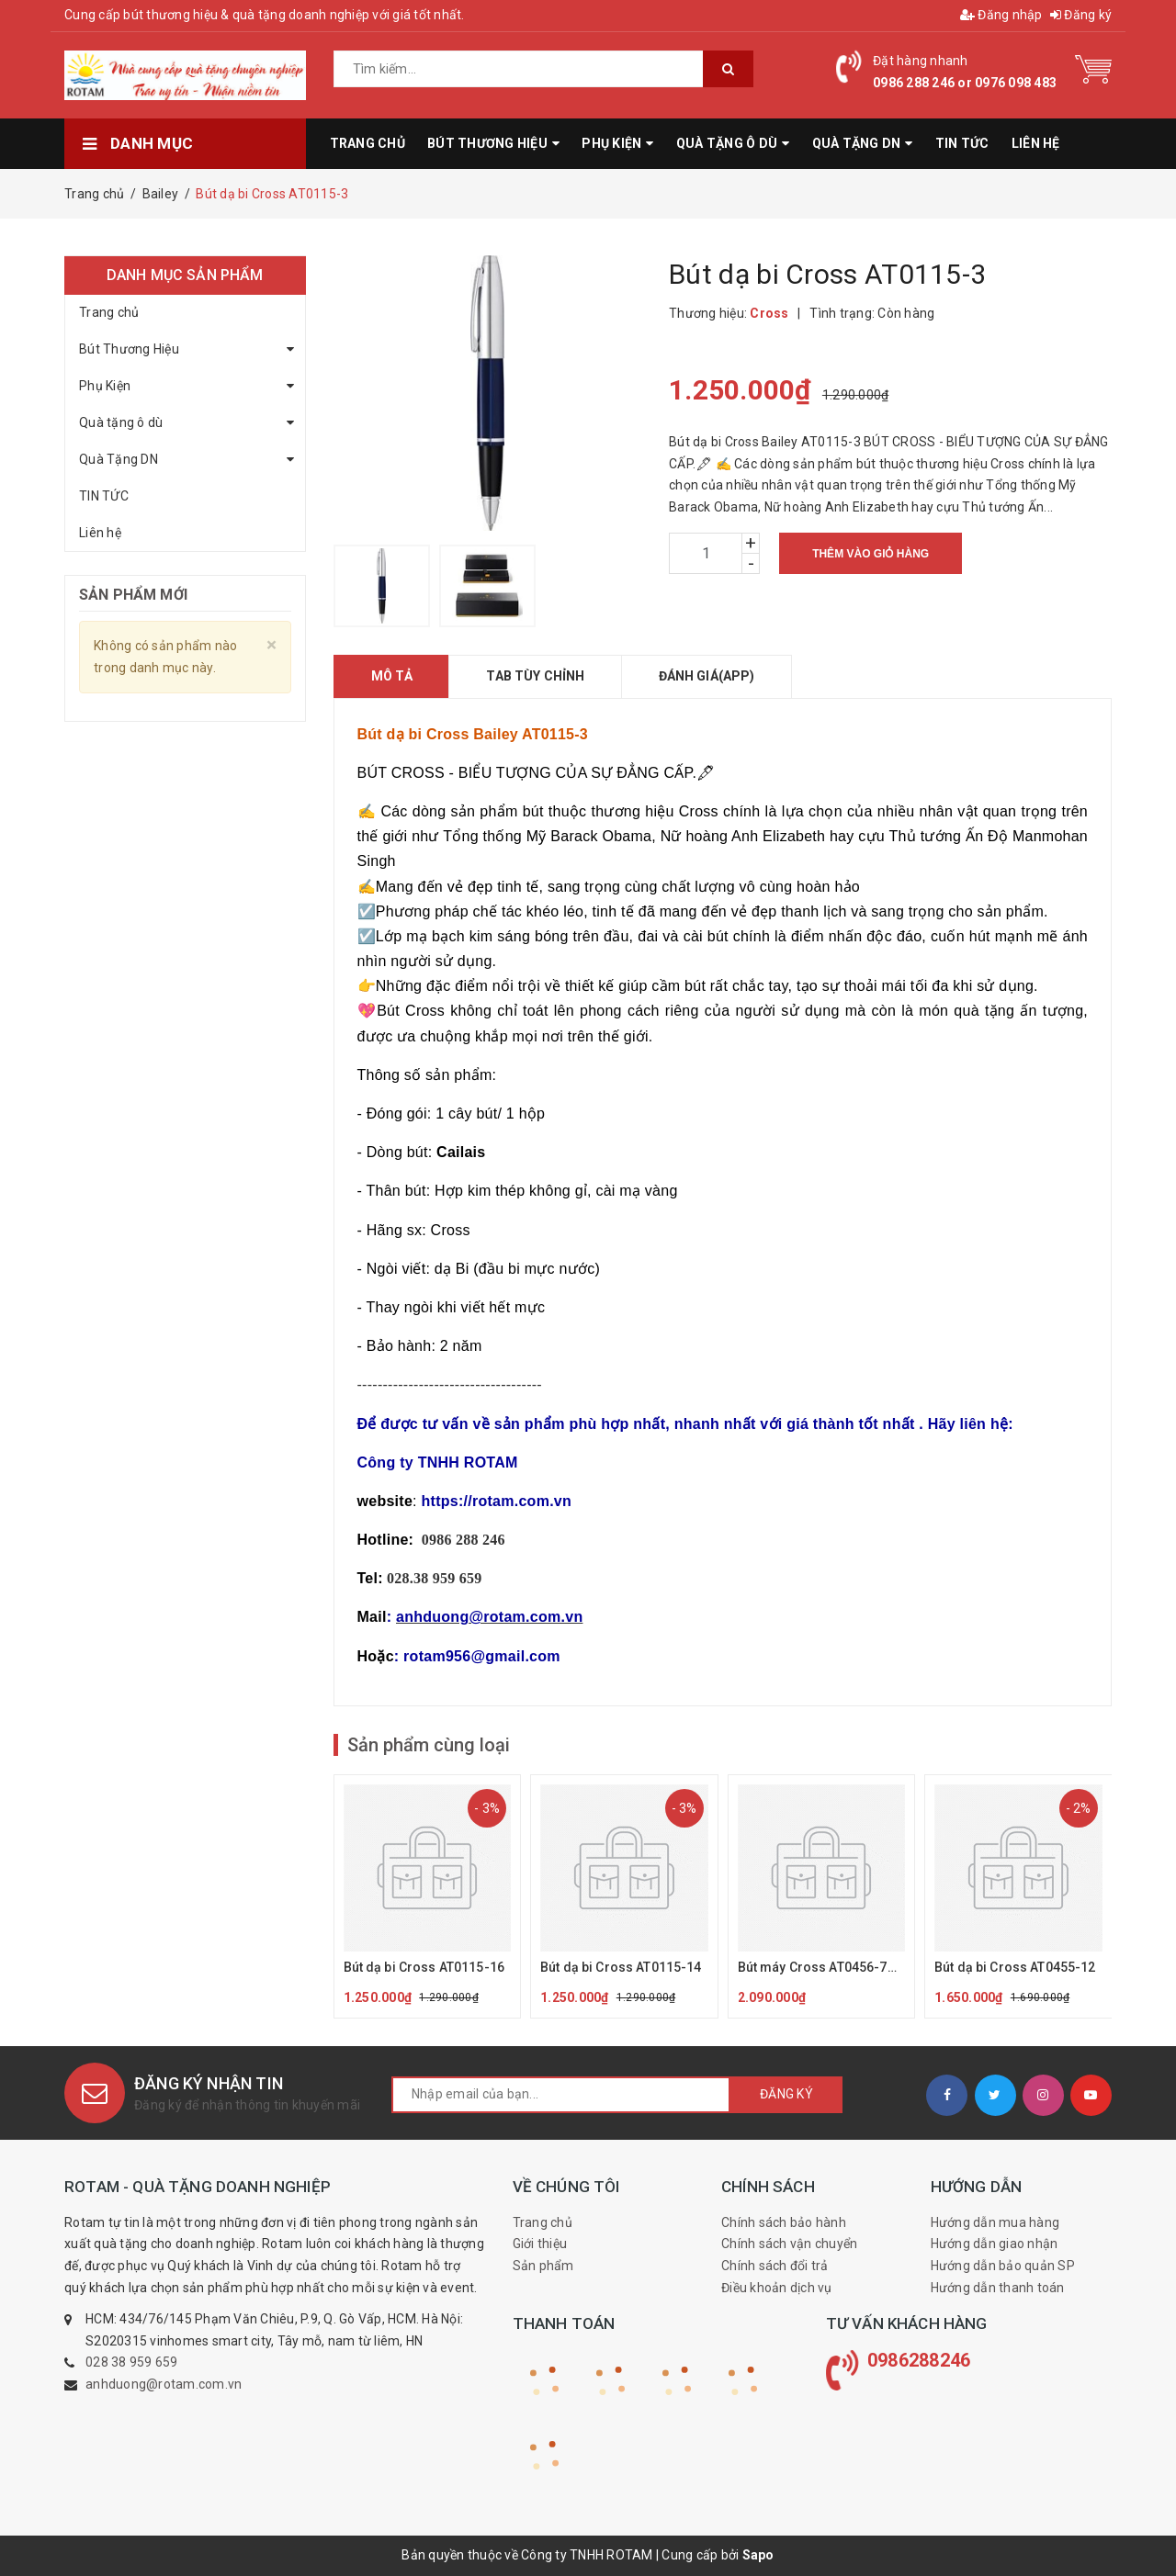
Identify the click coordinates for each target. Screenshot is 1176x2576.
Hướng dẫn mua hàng (995, 2222)
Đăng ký (1081, 14)
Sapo (758, 2555)
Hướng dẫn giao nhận (994, 2243)
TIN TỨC (104, 496)
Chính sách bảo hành (783, 2222)
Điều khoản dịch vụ (776, 2287)
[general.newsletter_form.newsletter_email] (560, 2094)
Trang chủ (109, 312)
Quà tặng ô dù (121, 422)
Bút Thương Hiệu (129, 349)
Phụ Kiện (104, 385)
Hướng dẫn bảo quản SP (1003, 2265)
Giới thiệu (540, 2243)
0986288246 (919, 2360)
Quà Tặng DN (118, 459)
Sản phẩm (543, 2265)
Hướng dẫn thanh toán (998, 2287)
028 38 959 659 (131, 2362)
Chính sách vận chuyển (789, 2243)
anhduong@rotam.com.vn (163, 2384)
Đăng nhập (1001, 14)
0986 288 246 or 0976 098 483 (965, 82)
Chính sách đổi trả (775, 2265)
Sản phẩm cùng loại (428, 1745)
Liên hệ (100, 532)
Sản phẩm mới (133, 594)
